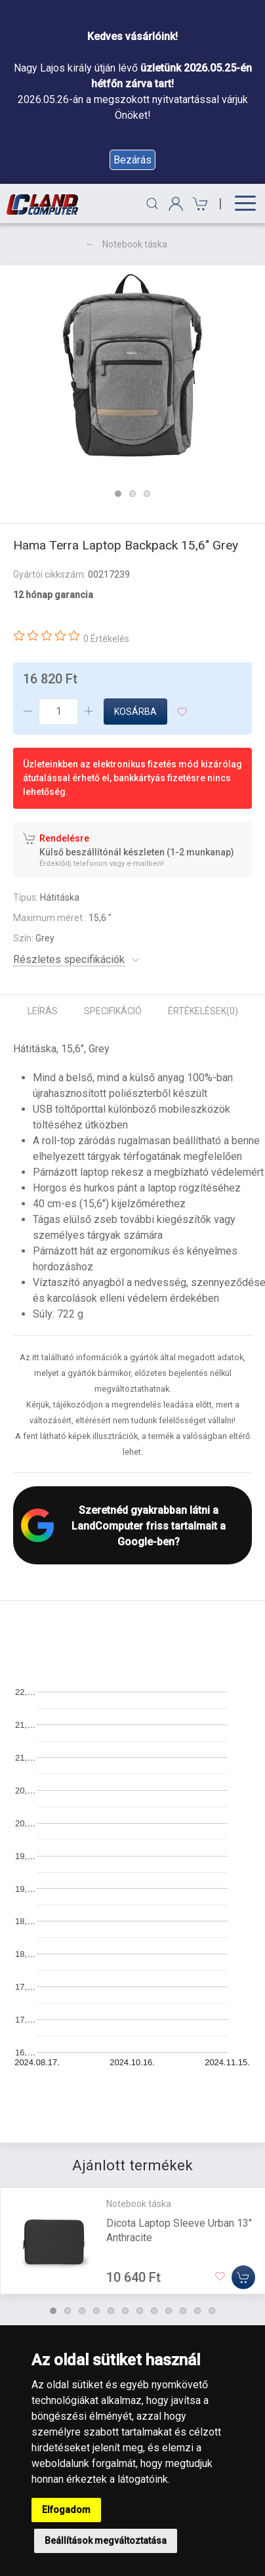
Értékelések (203, 1011)
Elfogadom (66, 2509)
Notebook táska (134, 244)
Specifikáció (113, 1011)
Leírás (43, 1011)
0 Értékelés (106, 638)
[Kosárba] (243, 2277)
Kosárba (135, 711)
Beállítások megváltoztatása (106, 2540)
